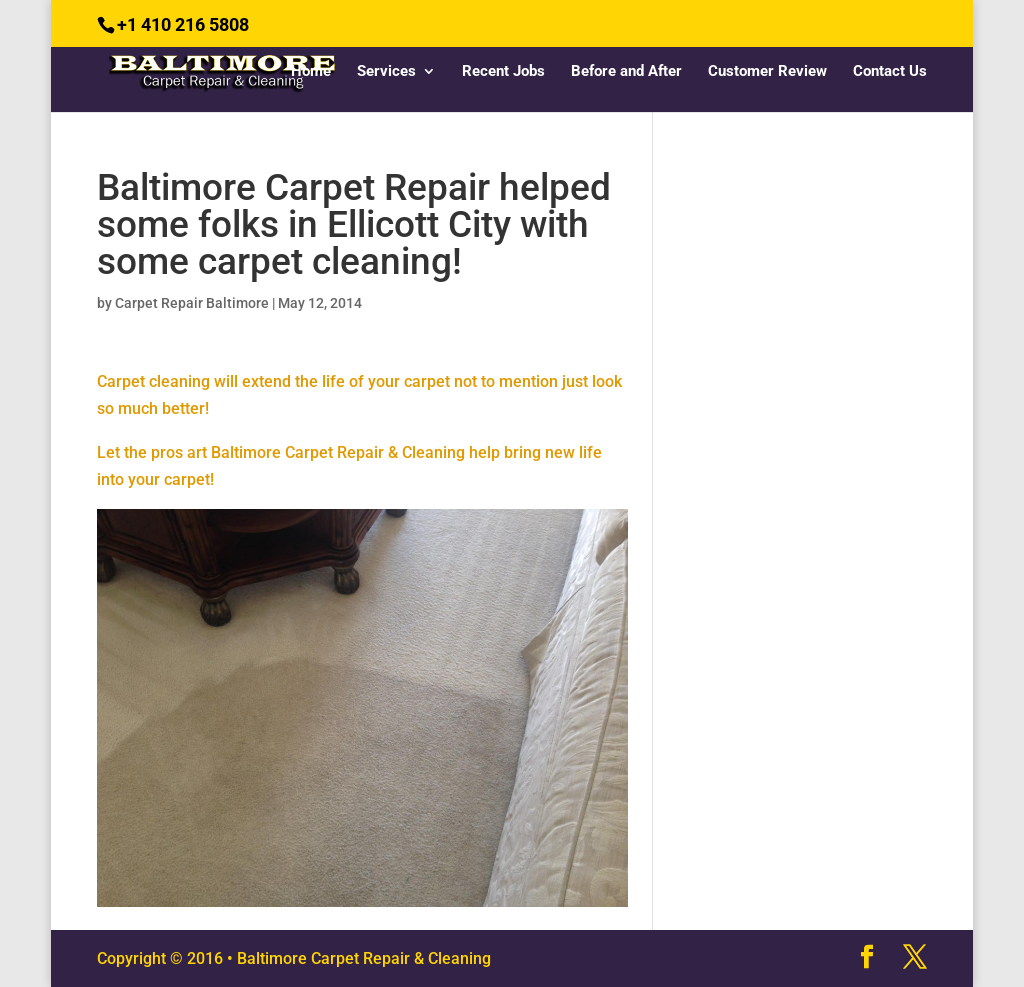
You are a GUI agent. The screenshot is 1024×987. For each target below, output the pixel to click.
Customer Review (767, 72)
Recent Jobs (503, 72)
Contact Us (890, 72)
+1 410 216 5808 (183, 24)
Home (311, 72)
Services (386, 72)
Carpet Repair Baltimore (192, 303)
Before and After (626, 72)
